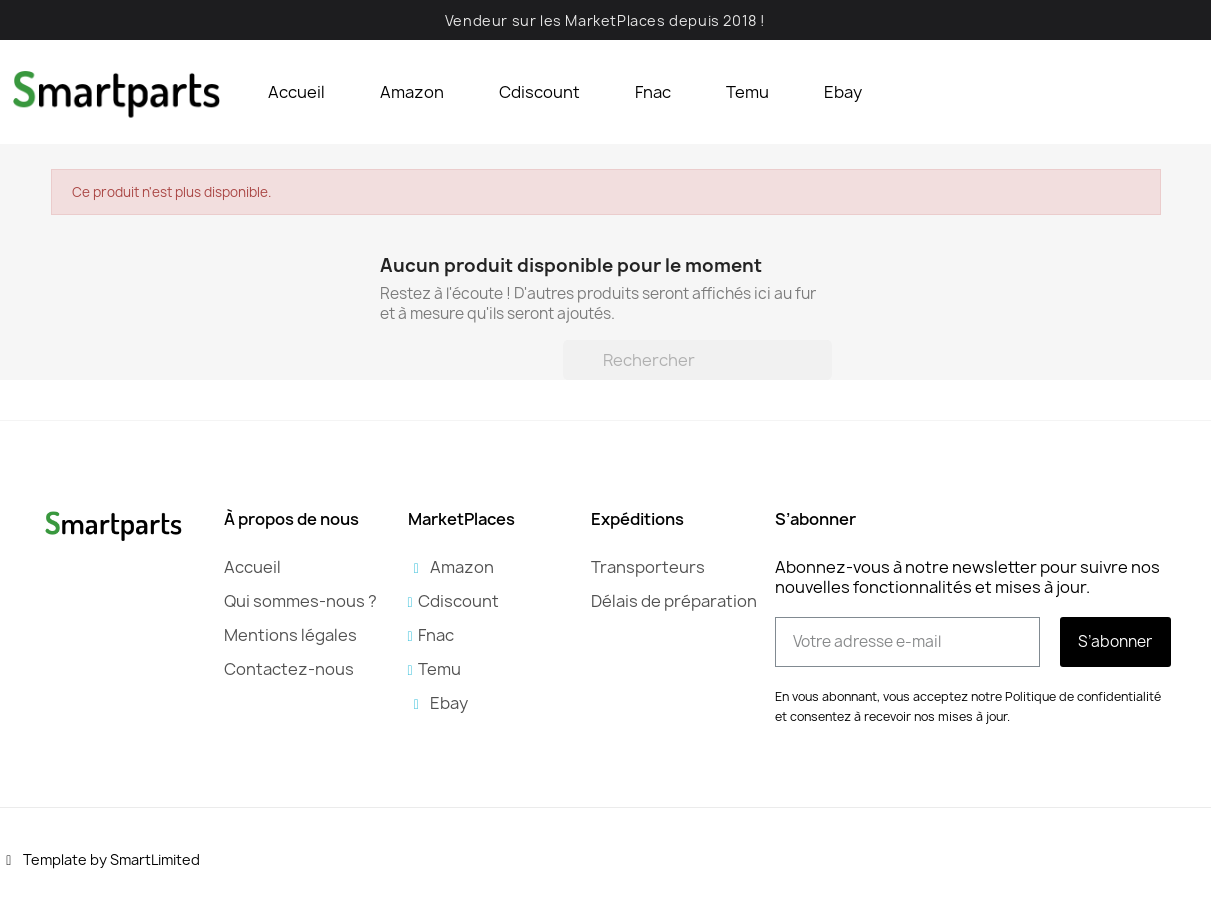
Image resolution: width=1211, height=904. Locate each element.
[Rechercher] (697, 360)
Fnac (653, 92)
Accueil (296, 92)
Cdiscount (539, 92)
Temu (747, 92)
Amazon (412, 92)
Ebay (843, 92)
